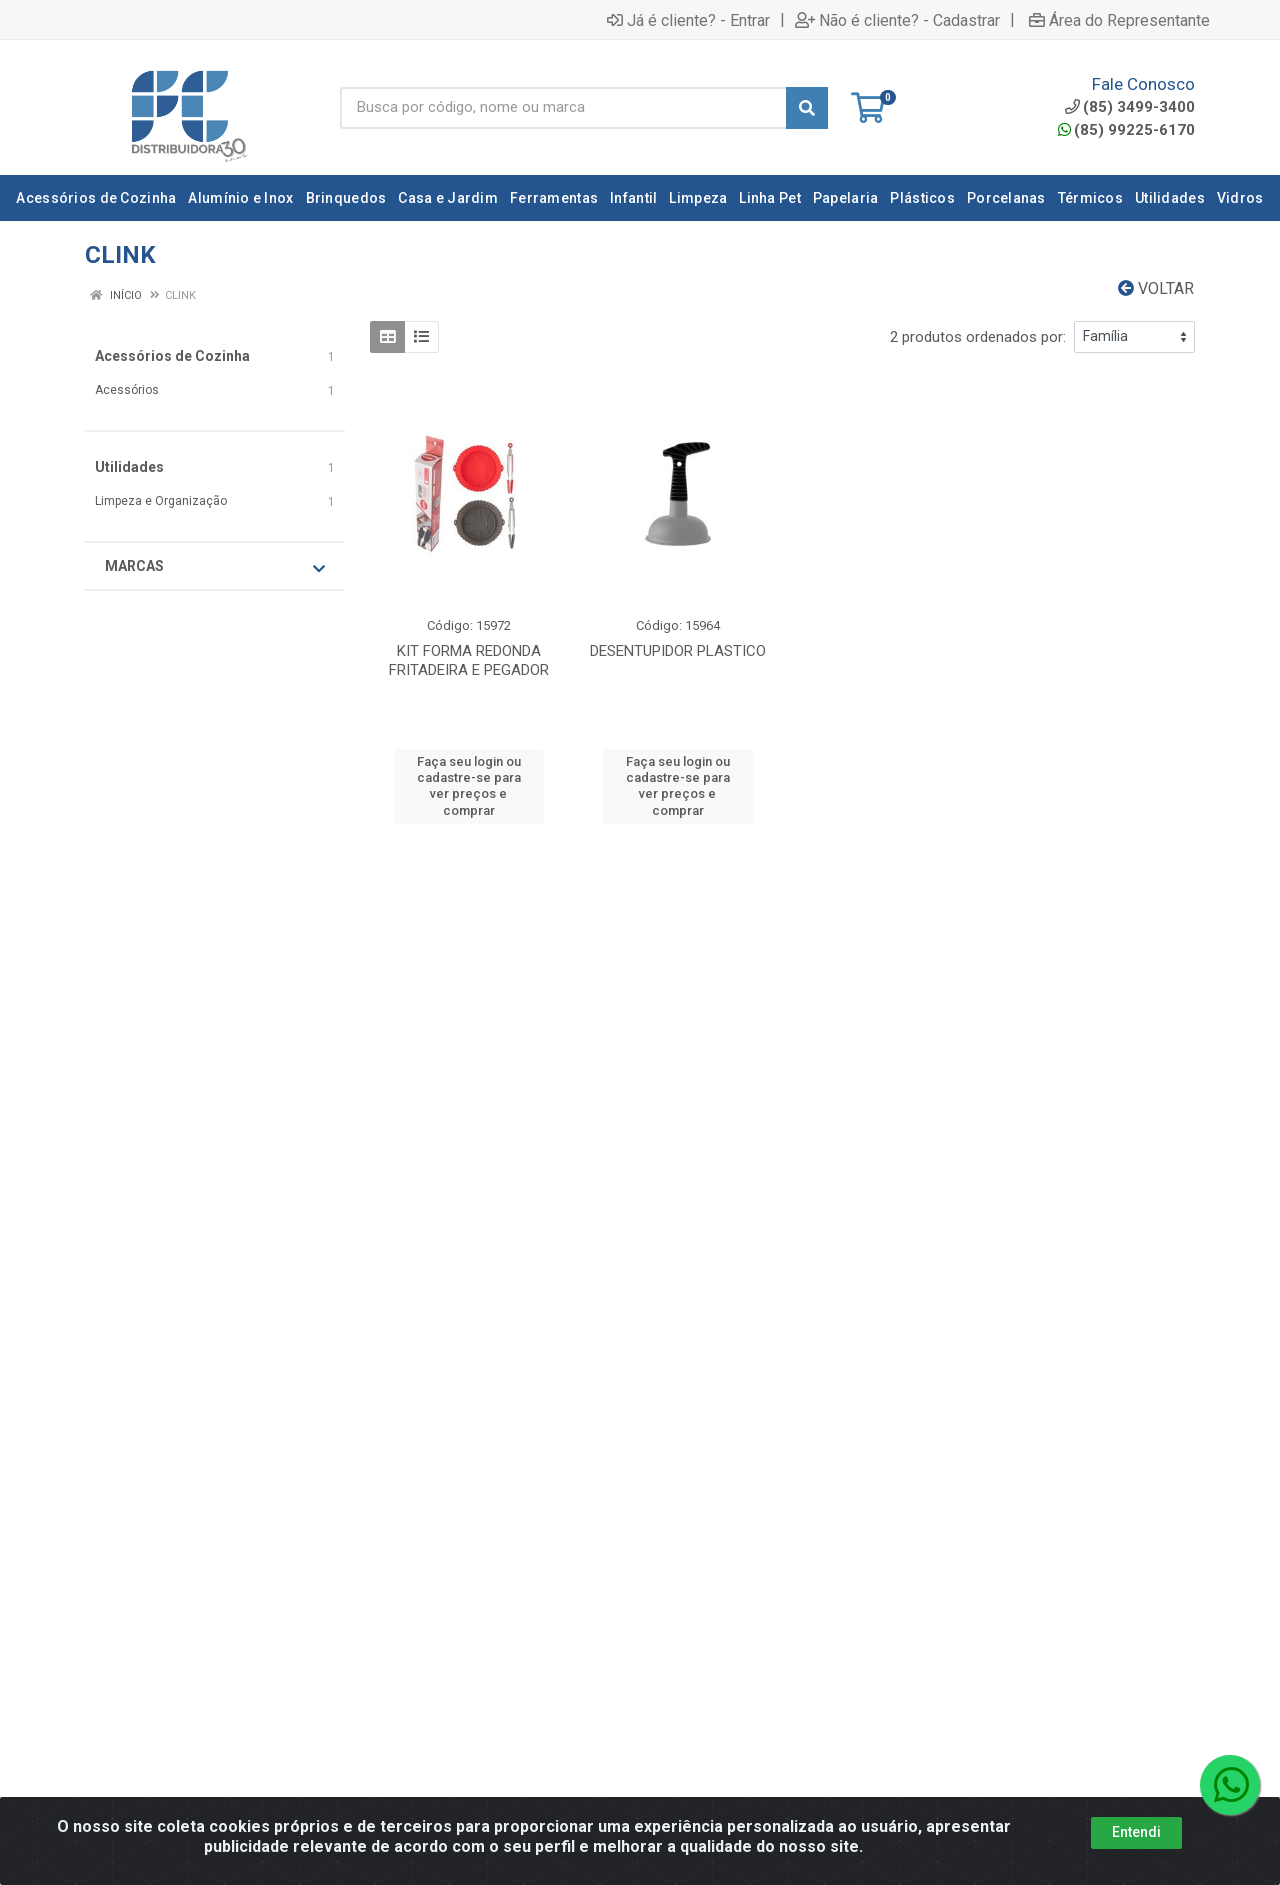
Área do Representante (1119, 20)
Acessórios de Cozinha (172, 356)
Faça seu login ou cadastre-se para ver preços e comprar (469, 786)
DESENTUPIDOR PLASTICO (678, 651)
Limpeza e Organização (161, 501)
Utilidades (129, 467)
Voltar (1156, 288)
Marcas (215, 567)
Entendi (1136, 1832)
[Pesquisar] (807, 108)
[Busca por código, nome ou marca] (563, 108)
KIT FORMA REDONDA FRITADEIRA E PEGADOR (469, 660)
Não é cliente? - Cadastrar (897, 20)
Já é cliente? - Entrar (688, 20)
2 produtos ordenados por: (978, 337)
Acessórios (127, 390)
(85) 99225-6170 (1126, 130)
